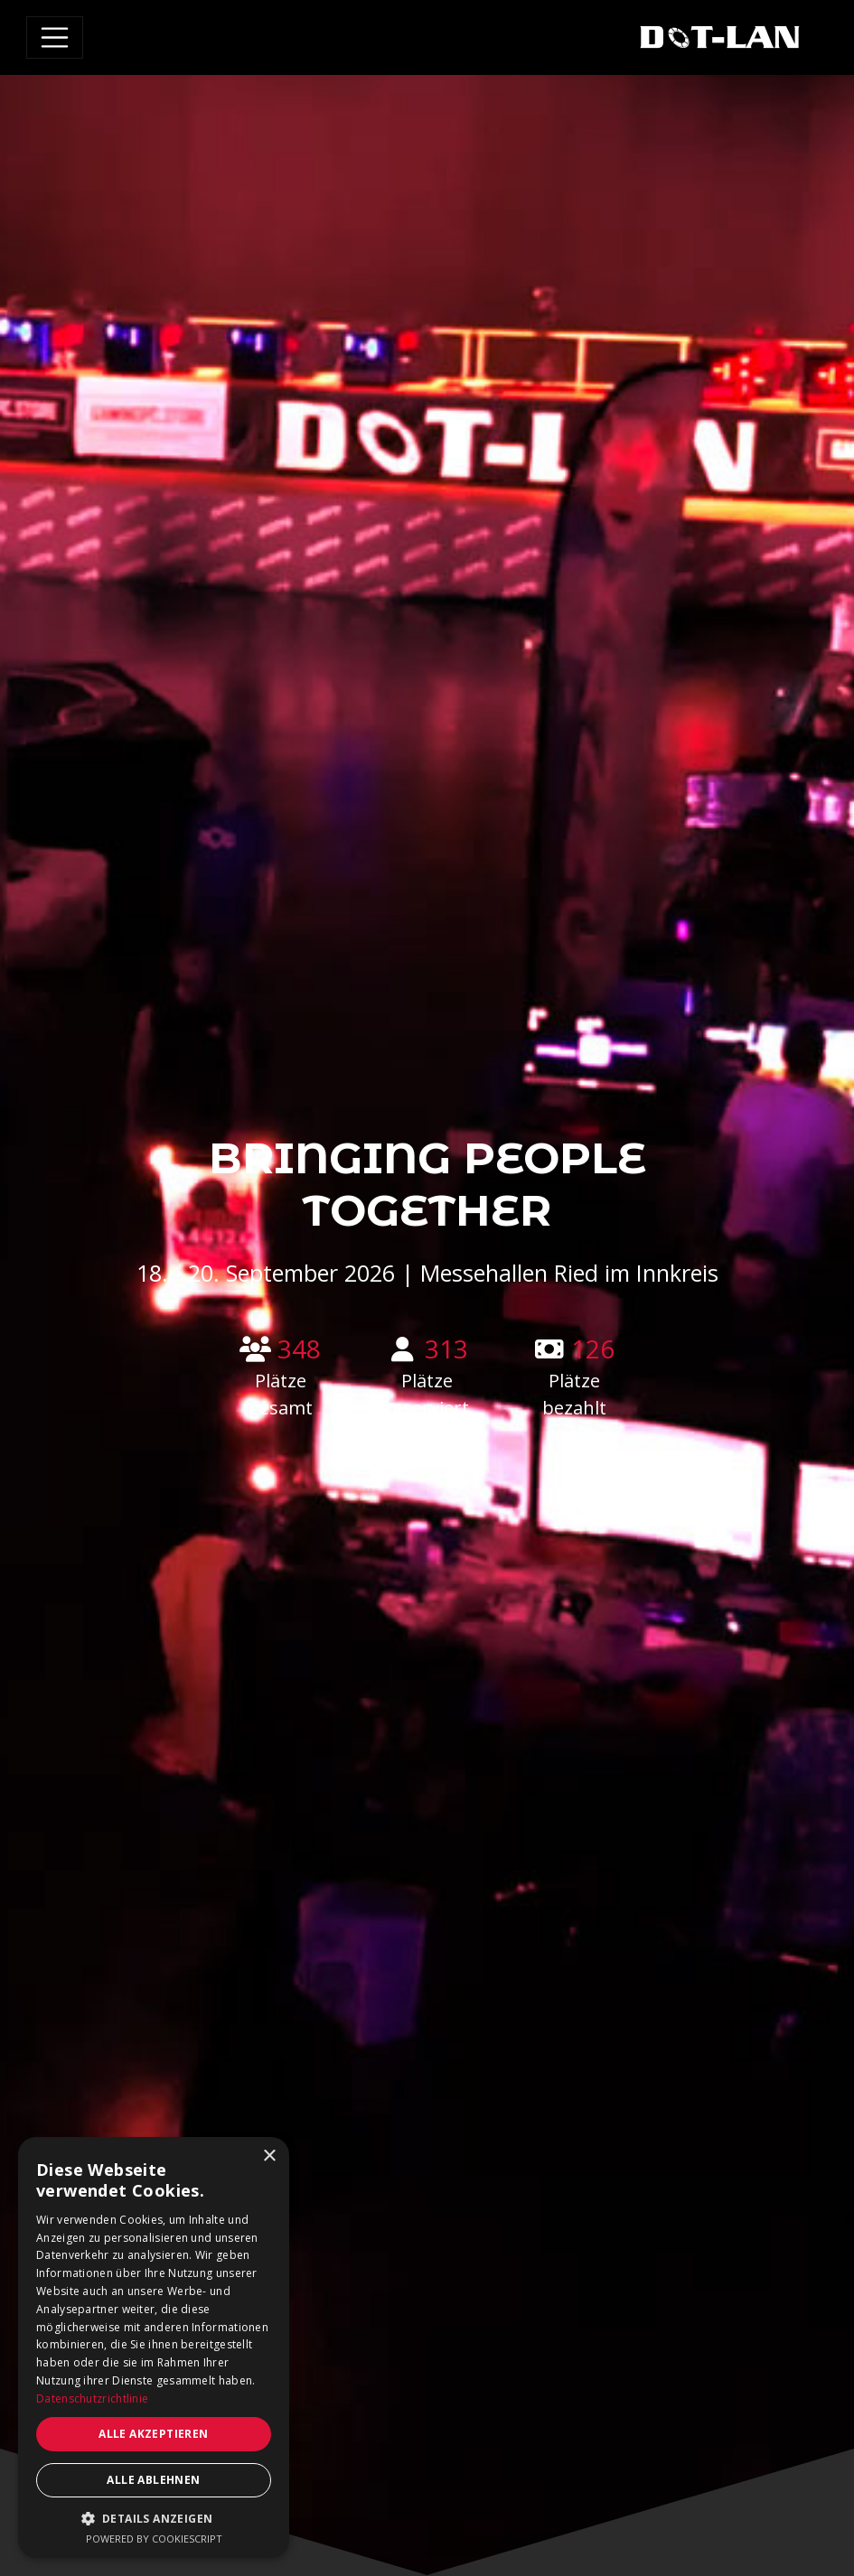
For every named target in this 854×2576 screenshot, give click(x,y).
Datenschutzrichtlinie (92, 2398)
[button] (153, 2518)
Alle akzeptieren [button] (153, 2433)
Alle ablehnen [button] (153, 2479)
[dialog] (153, 2347)
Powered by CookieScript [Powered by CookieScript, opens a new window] (154, 2538)
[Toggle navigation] (55, 38)
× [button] (269, 2156)
